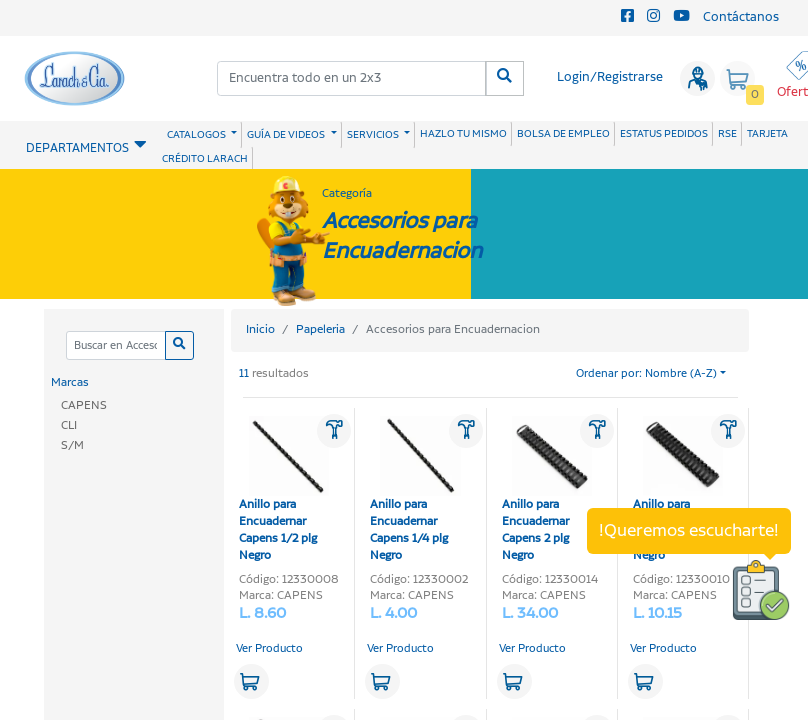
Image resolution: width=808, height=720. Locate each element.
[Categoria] (115, 345)
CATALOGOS (197, 135)
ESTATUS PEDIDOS (664, 134)
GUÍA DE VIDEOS (287, 135)
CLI (69, 425)
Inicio (260, 329)
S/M (72, 445)
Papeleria (320, 329)
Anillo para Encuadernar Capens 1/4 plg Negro (415, 490)
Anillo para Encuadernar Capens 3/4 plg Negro (678, 490)
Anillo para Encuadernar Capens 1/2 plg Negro (284, 490)
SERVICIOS (374, 135)
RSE (727, 134)
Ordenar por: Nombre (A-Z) (646, 374)
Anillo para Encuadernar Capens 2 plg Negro (547, 490)
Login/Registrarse (610, 77)
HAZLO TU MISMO (463, 134)
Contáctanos (741, 17)
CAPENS (84, 405)
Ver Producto (269, 649)
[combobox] (352, 78)
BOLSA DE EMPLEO (563, 134)
